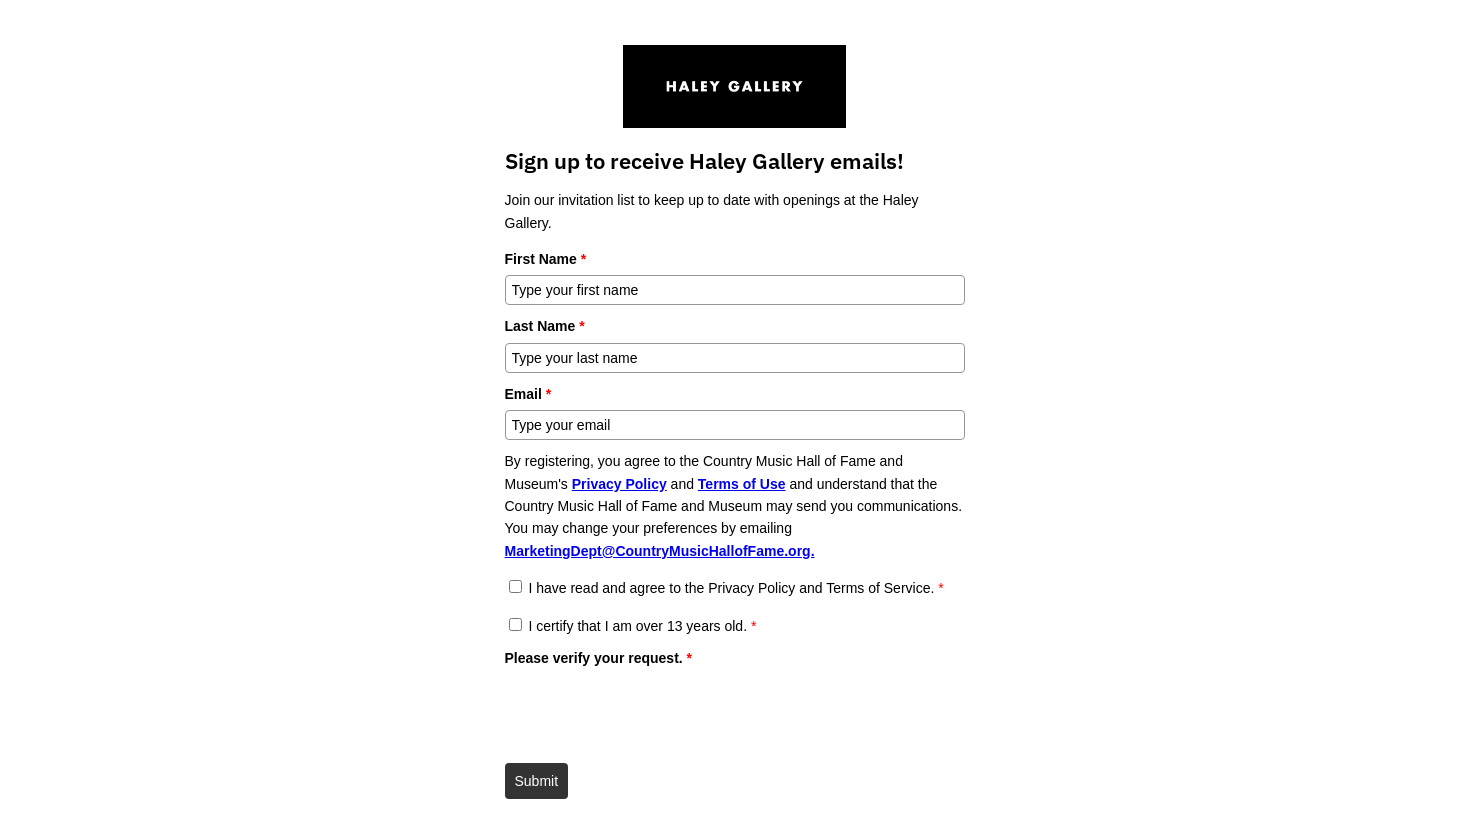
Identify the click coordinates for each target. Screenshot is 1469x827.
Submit (537, 781)
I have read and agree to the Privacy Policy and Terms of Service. (735, 588)
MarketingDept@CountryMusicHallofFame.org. (660, 551)
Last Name (545, 326)
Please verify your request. (599, 658)
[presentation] (657, 714)
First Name (546, 259)
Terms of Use (742, 484)
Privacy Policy (619, 484)
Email (528, 394)
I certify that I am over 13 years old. (642, 626)
